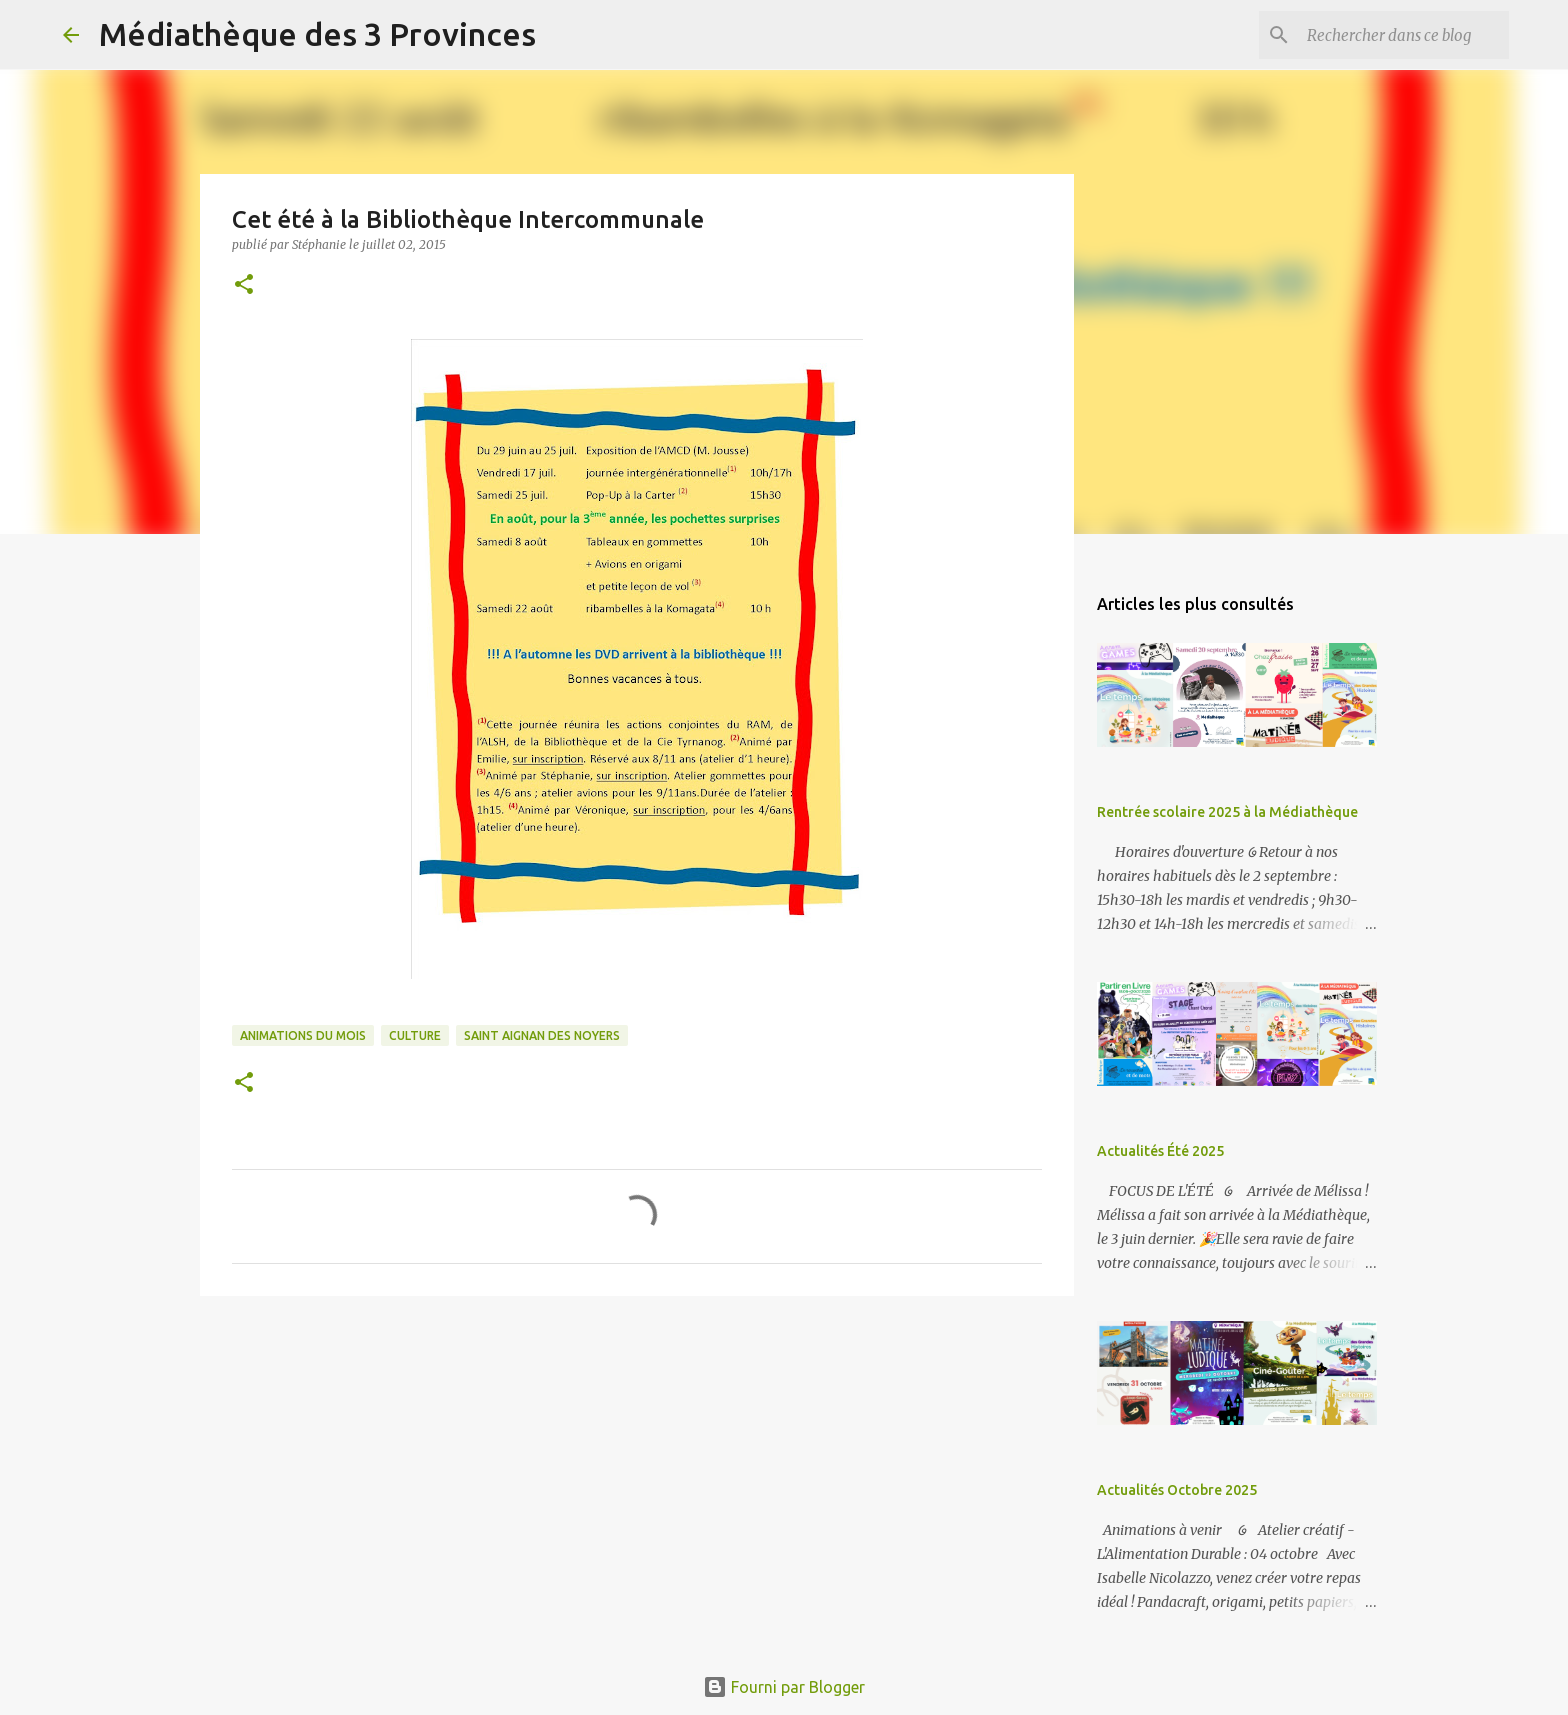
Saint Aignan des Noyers (542, 1035)
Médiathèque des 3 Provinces (317, 34)
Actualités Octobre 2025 (1177, 1490)
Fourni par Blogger (784, 1687)
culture (415, 1035)
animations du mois (303, 1035)
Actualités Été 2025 (1160, 1151)
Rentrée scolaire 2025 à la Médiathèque (1227, 812)
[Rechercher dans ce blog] (1404, 35)
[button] (244, 285)
